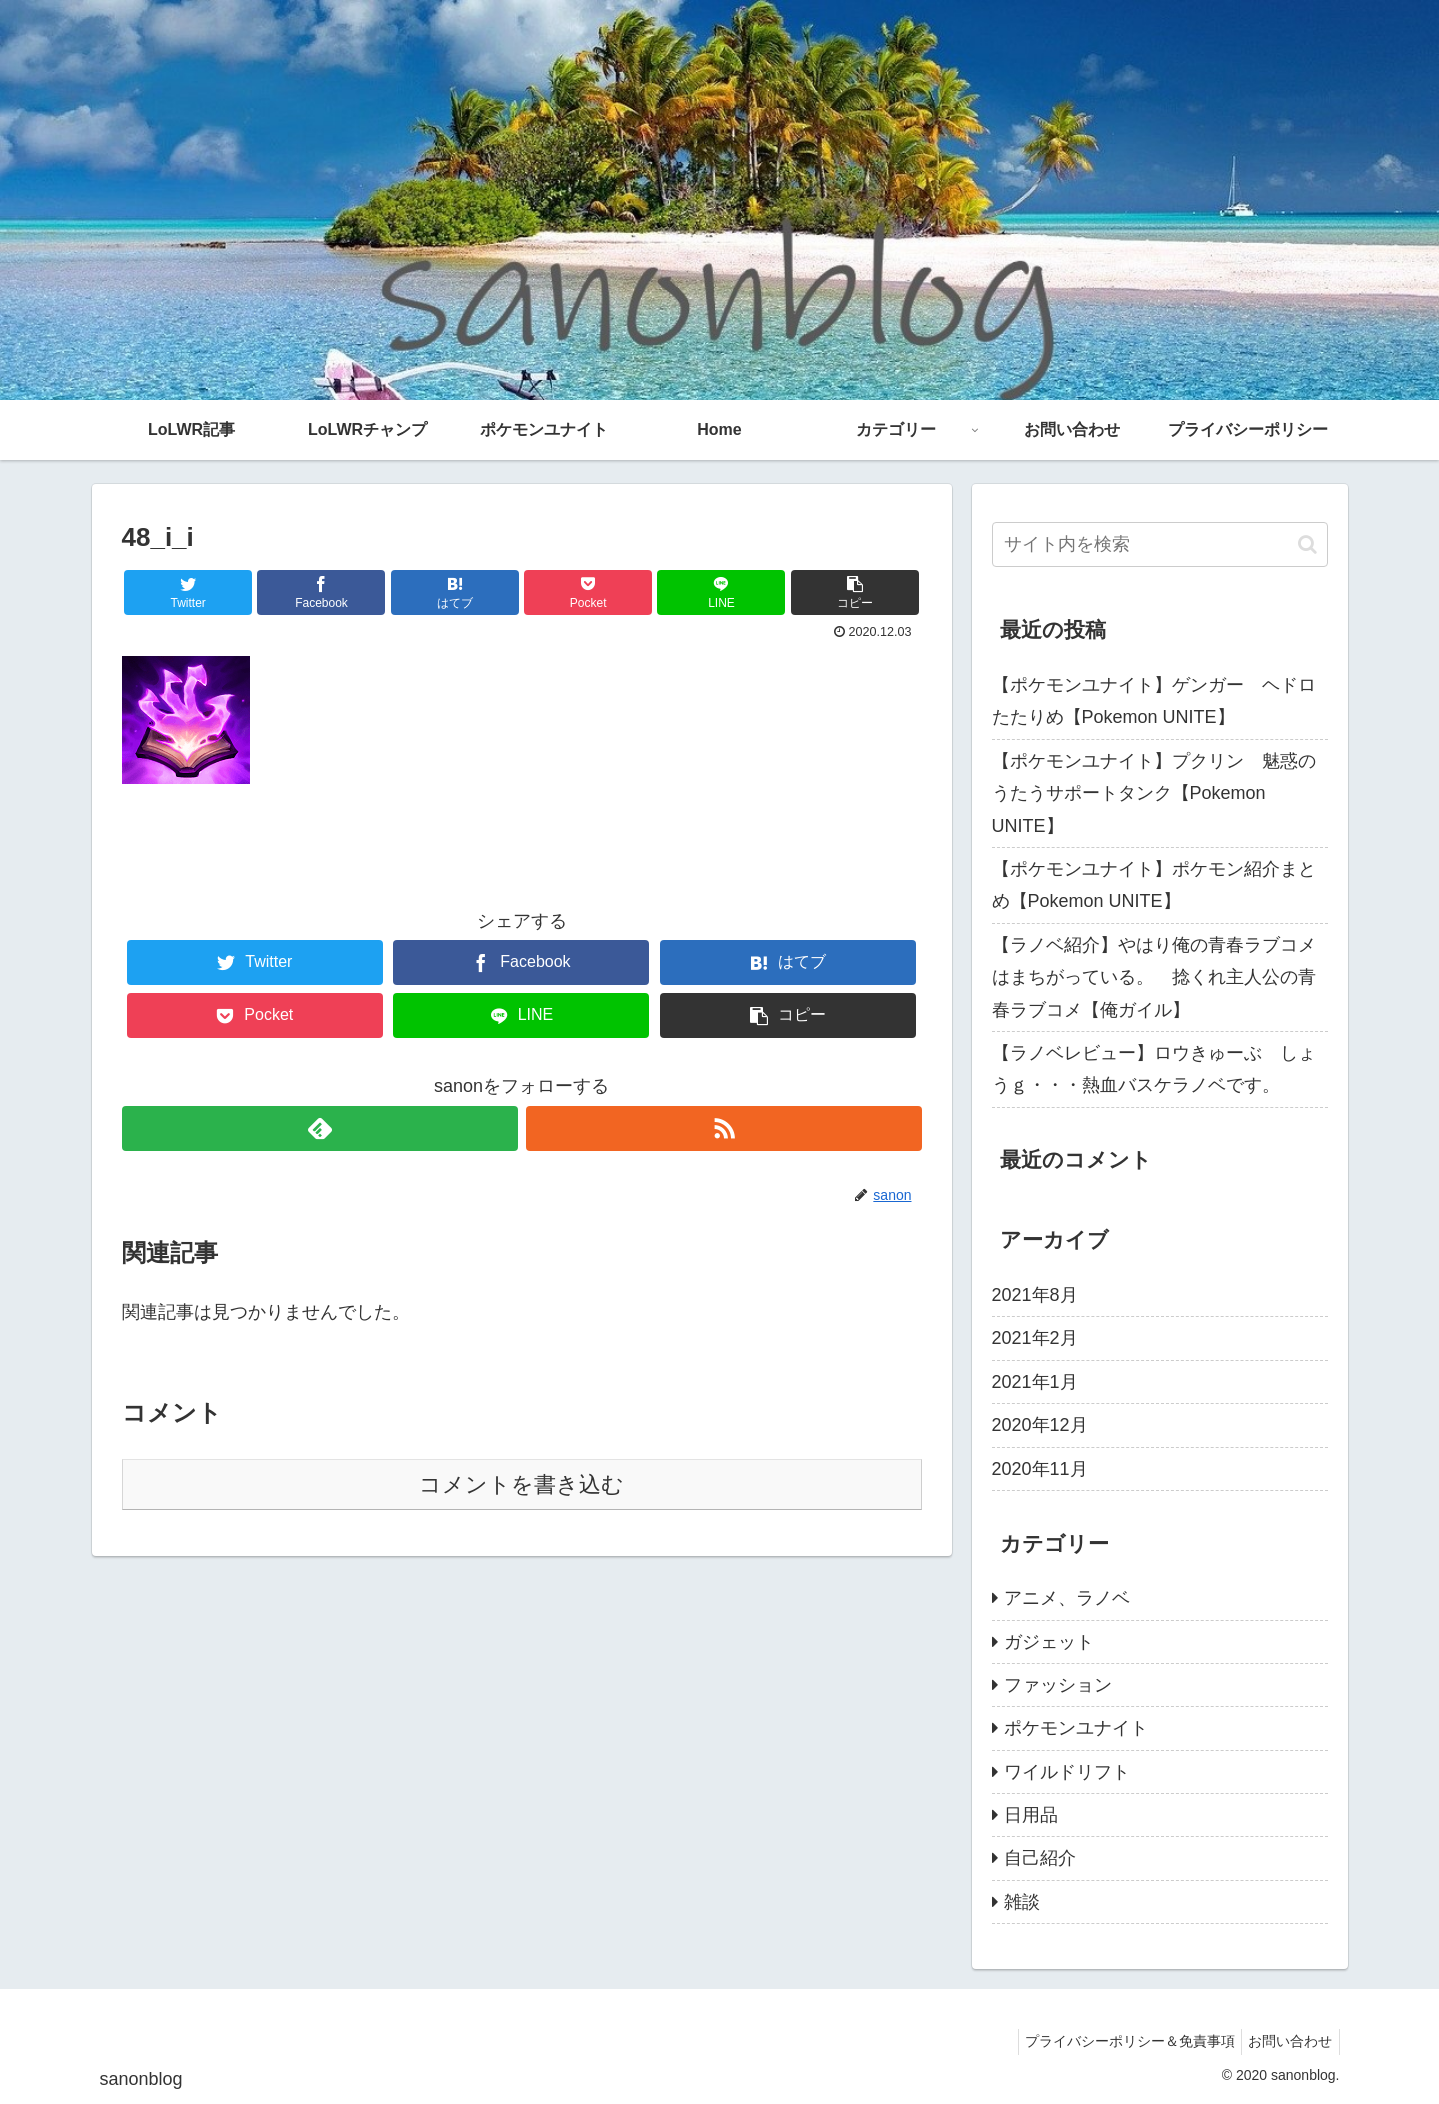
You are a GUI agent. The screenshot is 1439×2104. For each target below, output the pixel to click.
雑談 (1022, 1902)
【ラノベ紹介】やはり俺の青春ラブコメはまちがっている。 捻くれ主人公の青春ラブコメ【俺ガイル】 (1154, 977)
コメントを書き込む (521, 1484)
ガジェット (1049, 1642)
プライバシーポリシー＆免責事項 (1119, 2041)
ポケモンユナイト (1076, 1728)
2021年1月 (1035, 1382)
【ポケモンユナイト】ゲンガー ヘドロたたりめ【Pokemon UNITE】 (1154, 701)
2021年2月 (1035, 1338)
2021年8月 (1035, 1295)
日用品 (1031, 1815)
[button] (1307, 544)
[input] (1160, 544)
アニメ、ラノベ (1067, 1598)
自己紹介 (1040, 1858)
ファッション (1058, 1685)
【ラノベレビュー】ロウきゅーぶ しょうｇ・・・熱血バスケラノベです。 (1154, 1069)
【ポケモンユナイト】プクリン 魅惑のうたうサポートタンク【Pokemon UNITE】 (1154, 793)
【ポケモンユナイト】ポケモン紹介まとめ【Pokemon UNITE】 (1154, 885)
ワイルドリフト (1067, 1772)
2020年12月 (1040, 1425)
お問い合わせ (1287, 2041)
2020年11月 (1040, 1469)
